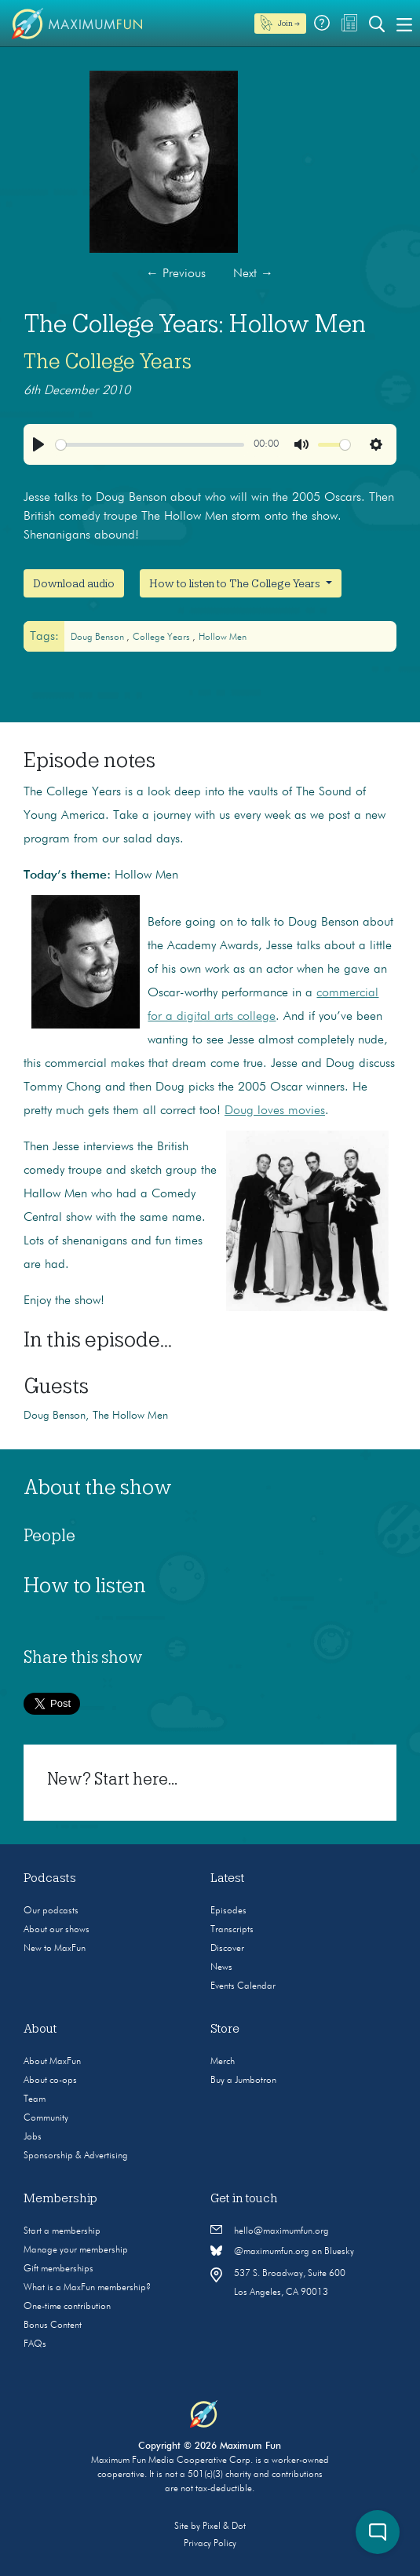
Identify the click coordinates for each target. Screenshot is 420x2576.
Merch (222, 2061)
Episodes (228, 1911)
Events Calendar (243, 1986)
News (221, 1967)
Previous (176, 274)
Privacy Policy (210, 2544)
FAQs (35, 2344)
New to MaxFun (55, 1948)
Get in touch (244, 2198)
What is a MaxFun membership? (87, 2288)
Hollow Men (223, 637)
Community (46, 2118)
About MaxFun (52, 2061)
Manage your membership (76, 2250)
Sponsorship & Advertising (76, 2156)
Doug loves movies (275, 1111)
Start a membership (62, 2231)
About (40, 2029)
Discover (227, 1948)
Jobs (33, 2137)
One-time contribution (67, 2306)
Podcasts (50, 1878)
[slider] (150, 444)
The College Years (108, 361)
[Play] (38, 444)
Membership (60, 2198)
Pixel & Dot (224, 2526)
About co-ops (50, 2080)
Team (35, 2099)
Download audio (74, 583)
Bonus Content (53, 2325)
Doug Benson (98, 637)
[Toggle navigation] (404, 23)
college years (162, 637)
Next (253, 274)
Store (224, 2029)
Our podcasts (51, 1911)
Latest (227, 1878)
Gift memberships (58, 2269)
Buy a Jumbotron (243, 2080)
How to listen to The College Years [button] (236, 583)
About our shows (56, 1930)
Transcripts (232, 1930)
